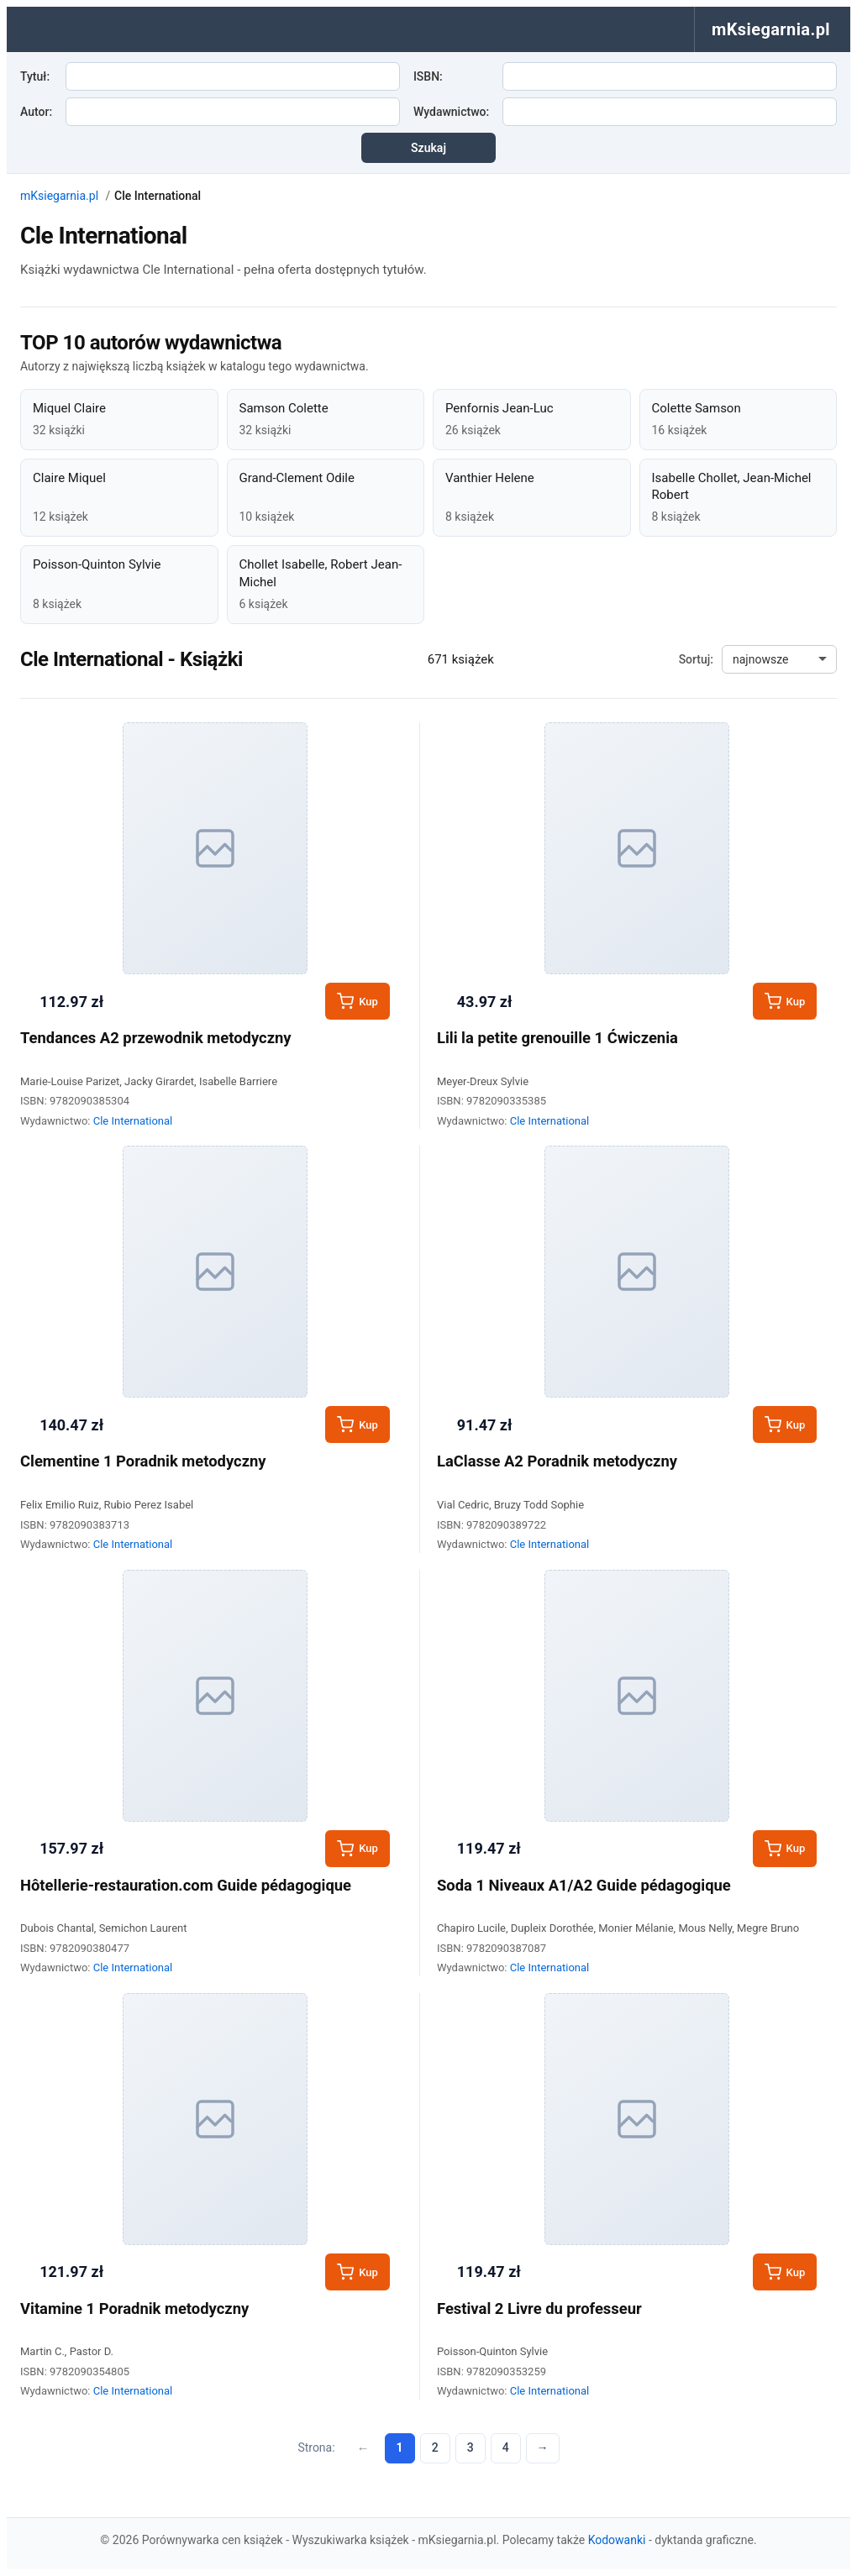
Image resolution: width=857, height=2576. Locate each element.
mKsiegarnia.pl (59, 195)
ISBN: (428, 76)
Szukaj (428, 148)
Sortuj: (696, 659)
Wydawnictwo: (451, 111)
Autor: (36, 111)
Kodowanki (617, 2540)
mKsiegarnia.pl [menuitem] (771, 29)
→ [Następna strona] (543, 2447)
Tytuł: (35, 76)
